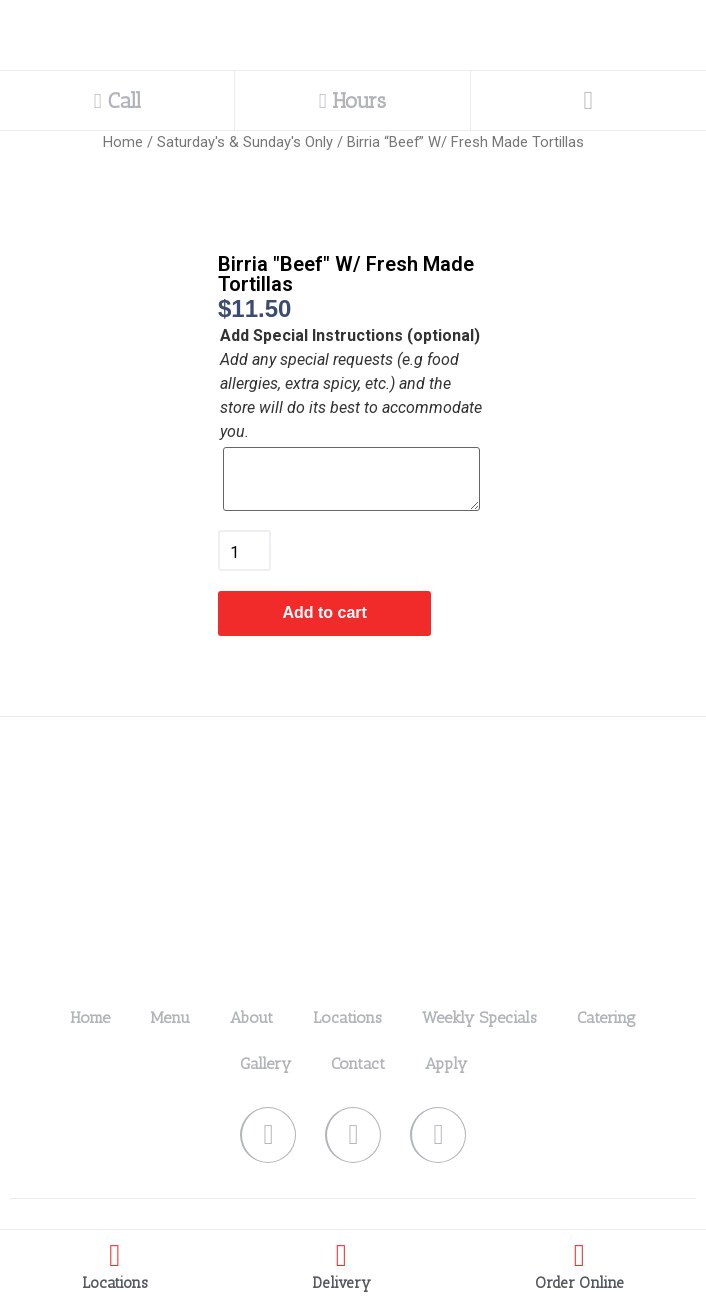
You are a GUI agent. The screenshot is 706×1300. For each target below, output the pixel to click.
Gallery (265, 1063)
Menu (170, 1017)
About (251, 1017)
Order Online (579, 1283)
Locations (347, 1017)
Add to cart (324, 612)
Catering (606, 1017)
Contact (358, 1063)
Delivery (341, 1283)
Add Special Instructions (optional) (350, 336)
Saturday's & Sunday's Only (245, 142)
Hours (353, 100)
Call (117, 100)
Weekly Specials (479, 1017)
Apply (446, 1063)
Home (123, 142)
